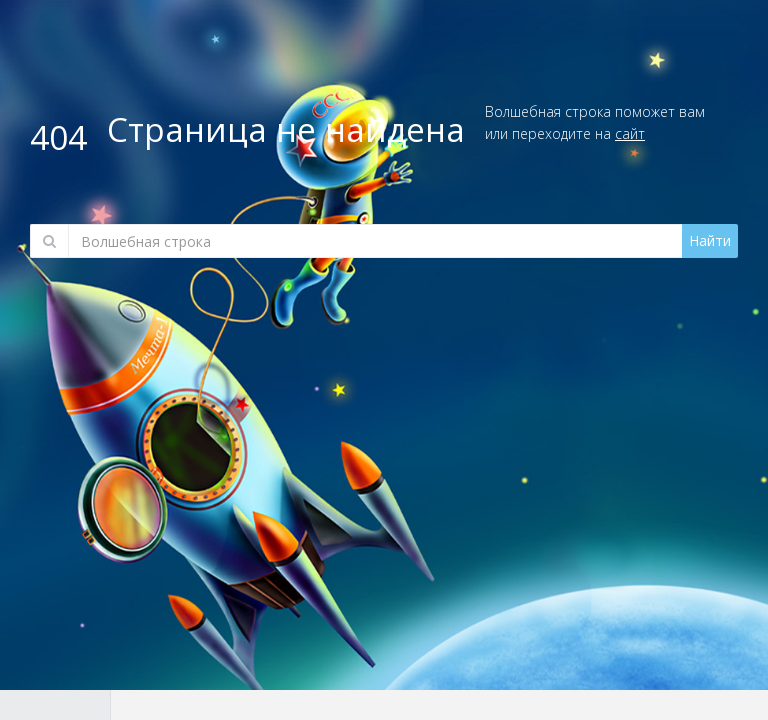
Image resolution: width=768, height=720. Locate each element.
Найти (710, 240)
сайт (630, 133)
